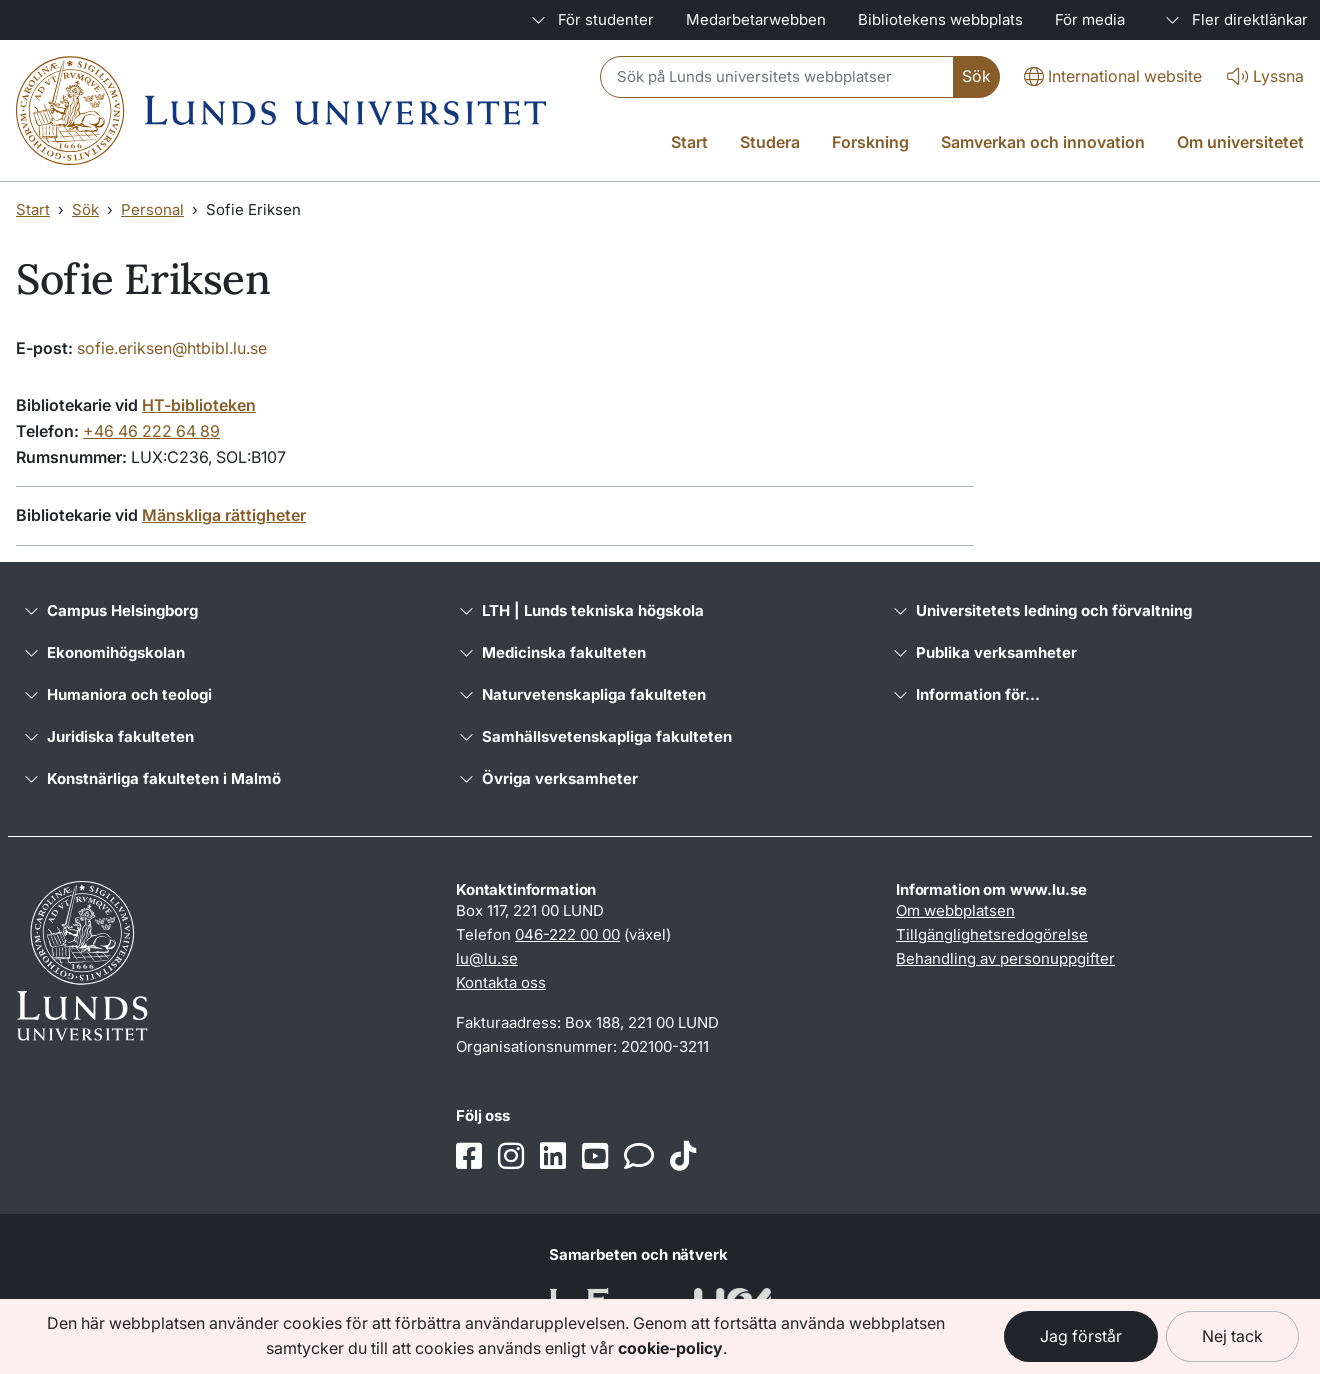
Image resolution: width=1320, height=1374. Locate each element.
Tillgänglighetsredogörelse (992, 934)
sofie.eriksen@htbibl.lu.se (172, 348)
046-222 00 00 (567, 934)
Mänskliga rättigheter (224, 515)
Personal (152, 209)
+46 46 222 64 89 (151, 431)
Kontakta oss (501, 982)
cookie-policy (670, 1348)
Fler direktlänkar (1232, 19)
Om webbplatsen (955, 910)
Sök (85, 209)
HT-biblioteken (199, 405)
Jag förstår (1081, 1336)
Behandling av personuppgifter (1005, 958)
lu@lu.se (487, 958)
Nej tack (1232, 1336)
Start (33, 209)
